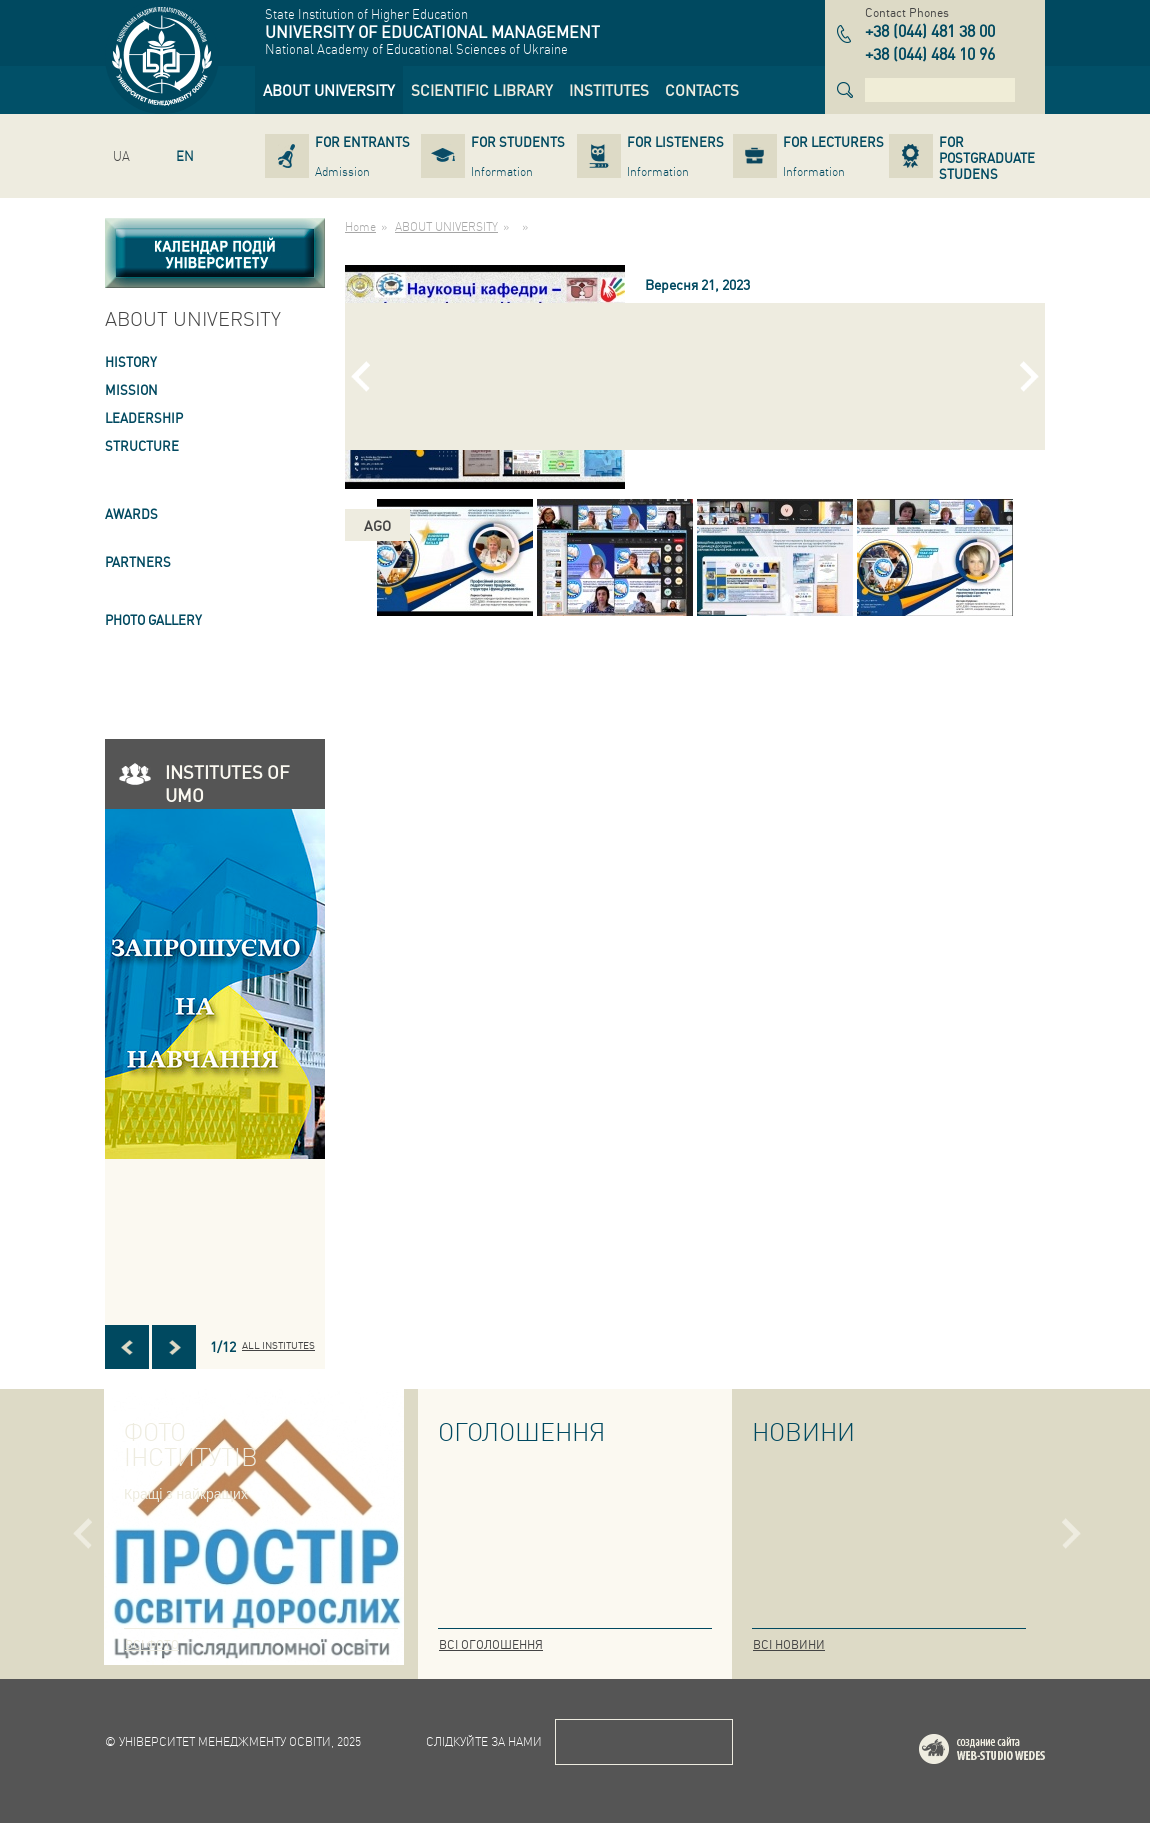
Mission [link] (131, 389)
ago (377, 525)
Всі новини (789, 1644)
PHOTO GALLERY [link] (153, 619)
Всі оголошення (491, 1644)
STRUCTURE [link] (142, 445)
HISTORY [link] (131, 361)
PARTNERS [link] (138, 561)
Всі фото (152, 1644)
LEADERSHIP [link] (144, 417)
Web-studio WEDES (1008, 1752)
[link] (329, 90)
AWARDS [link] (131, 513)
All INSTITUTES (278, 1345)
